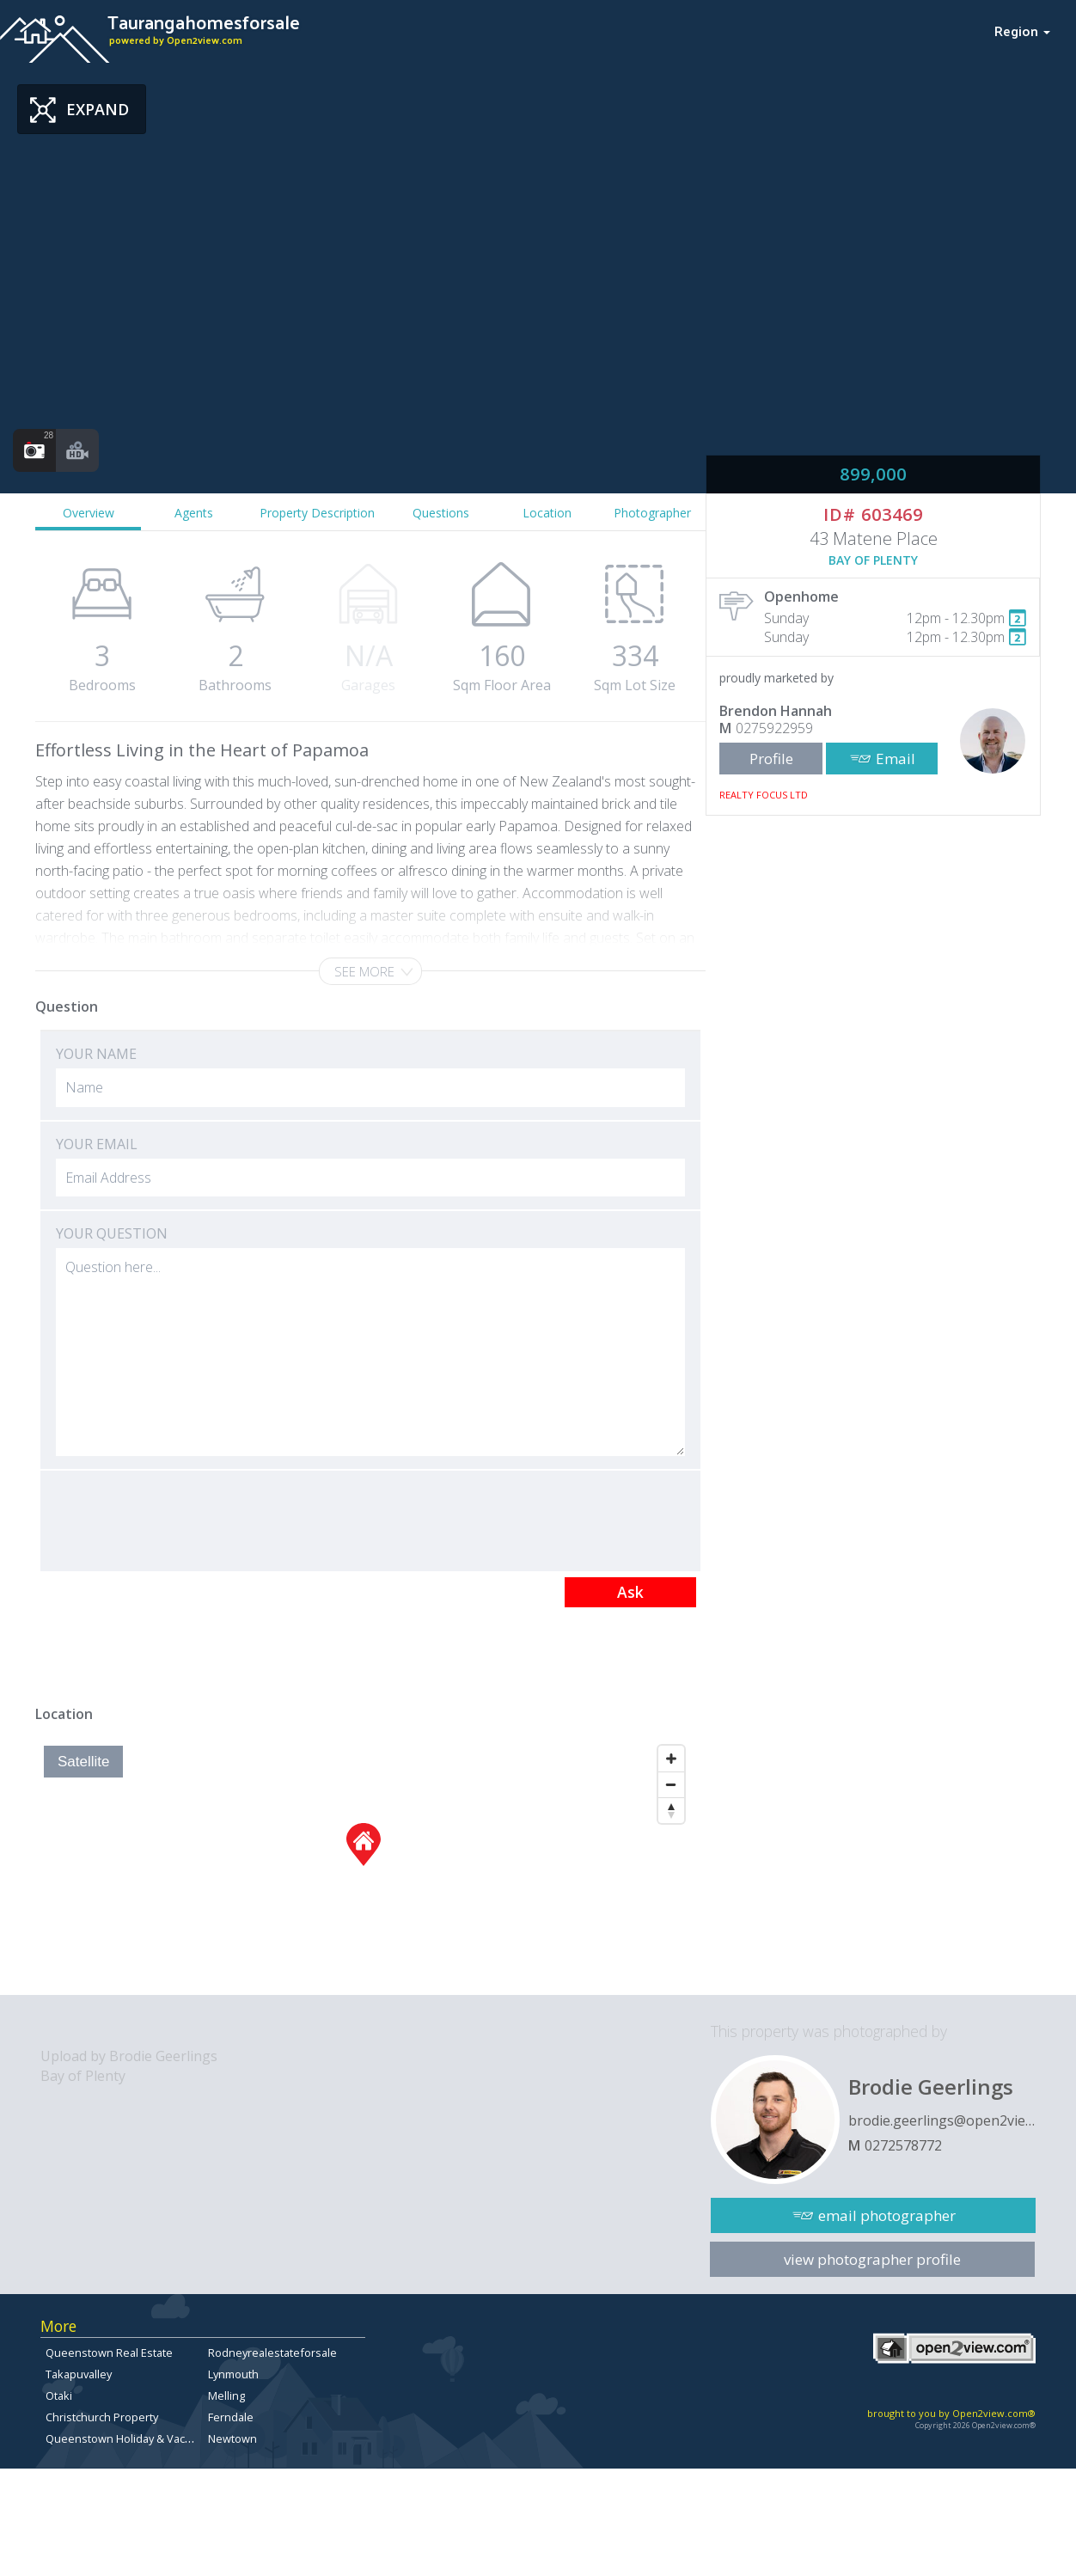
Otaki (59, 2395)
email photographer (887, 2215)
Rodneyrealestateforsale (272, 2352)
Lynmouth (233, 2374)
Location (547, 513)
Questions (441, 513)
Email (895, 758)
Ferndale (231, 2417)
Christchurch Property (102, 2417)
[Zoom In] (671, 1758)
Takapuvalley (79, 2374)
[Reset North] (671, 1810)
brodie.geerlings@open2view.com (942, 2120)
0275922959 (774, 728)
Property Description (317, 513)
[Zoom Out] (671, 1784)
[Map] (364, 1866)
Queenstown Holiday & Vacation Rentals (149, 2438)
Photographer (652, 513)
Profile (771, 758)
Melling (226, 2395)
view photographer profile (872, 2259)
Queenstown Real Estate (109, 2352)
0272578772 (903, 2145)
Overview (88, 513)
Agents (193, 513)
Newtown (232, 2438)
